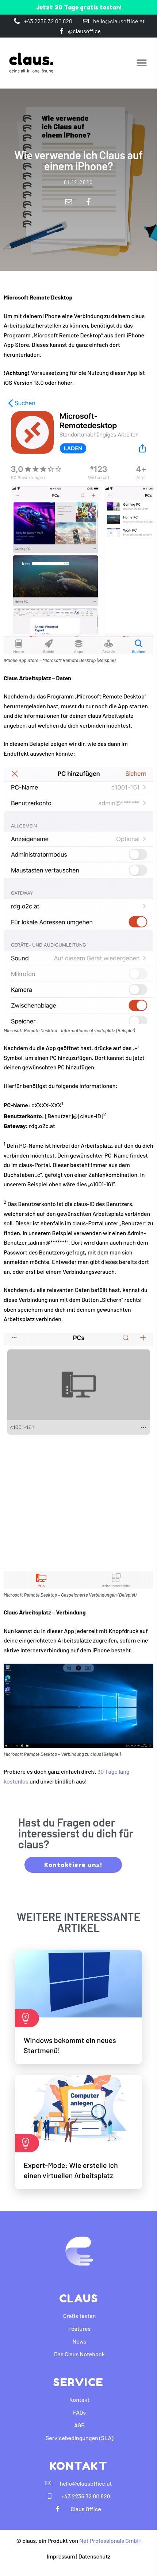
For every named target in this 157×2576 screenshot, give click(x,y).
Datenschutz (94, 2556)
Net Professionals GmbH (110, 2540)
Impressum (61, 2556)
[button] (141, 63)
